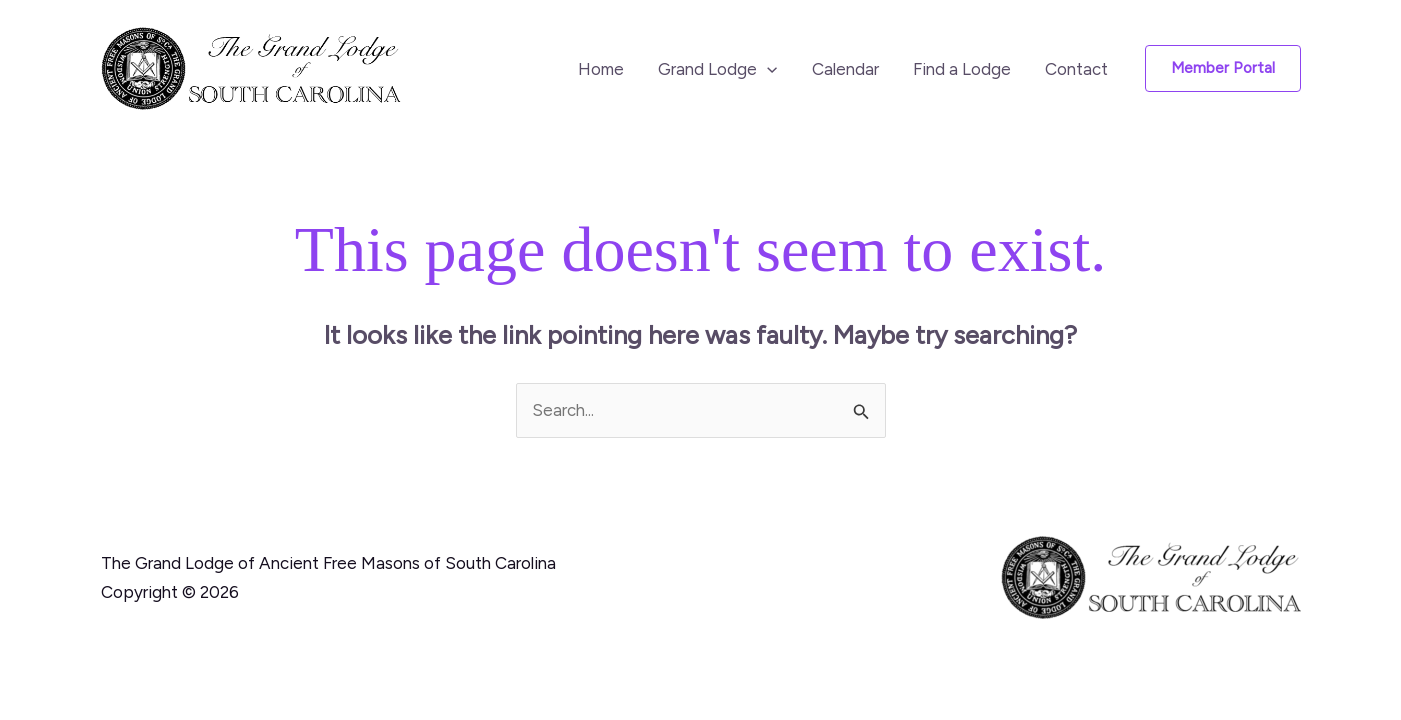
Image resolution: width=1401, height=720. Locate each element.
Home (601, 69)
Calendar (845, 69)
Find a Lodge (962, 69)
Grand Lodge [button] (717, 69)
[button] (767, 69)
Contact (1076, 69)
